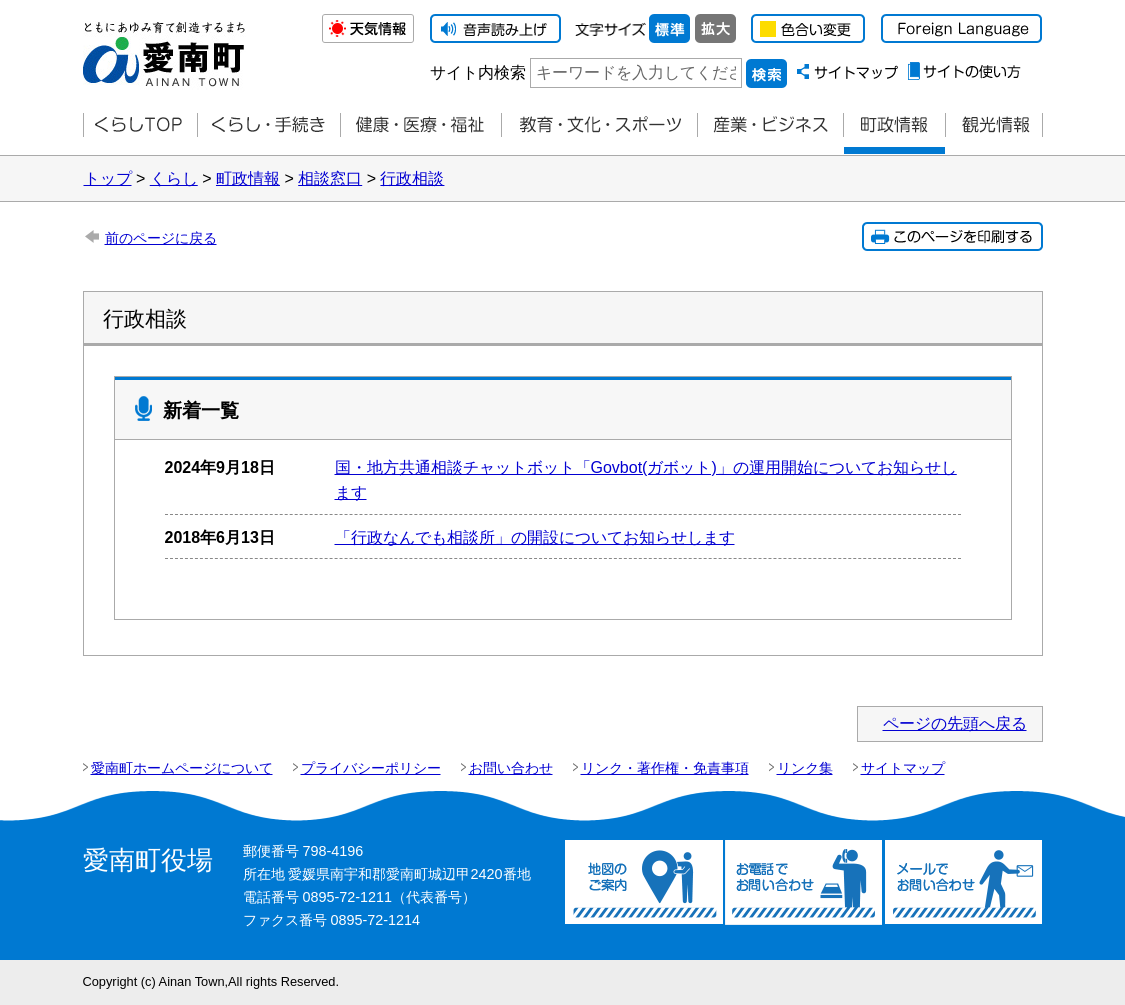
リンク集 (805, 768)
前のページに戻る (161, 238)
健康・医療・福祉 (420, 125)
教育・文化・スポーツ (599, 125)
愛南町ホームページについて (182, 768)
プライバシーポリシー (371, 768)
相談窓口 (330, 178)
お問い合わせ (511, 768)
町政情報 (894, 125)
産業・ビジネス (770, 125)
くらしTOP (140, 125)
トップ (108, 178)
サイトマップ (903, 768)
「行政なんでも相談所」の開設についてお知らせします (535, 537)
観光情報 (994, 125)
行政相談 (412, 178)
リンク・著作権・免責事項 (665, 768)
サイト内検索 (478, 72)
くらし (174, 178)
